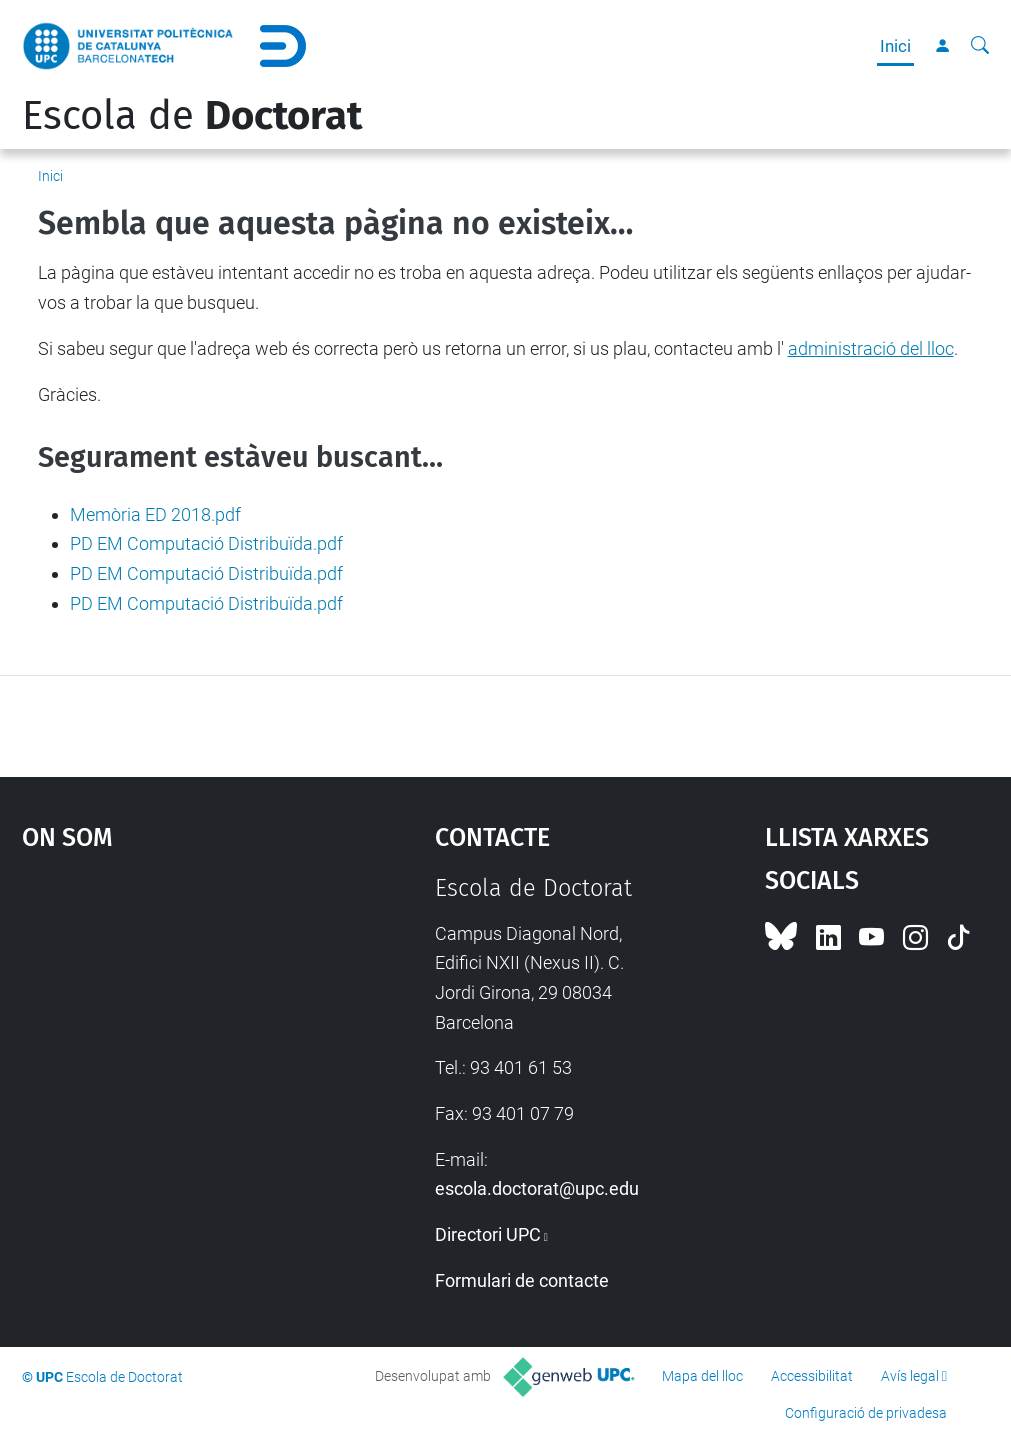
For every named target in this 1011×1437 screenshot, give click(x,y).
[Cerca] (980, 46)
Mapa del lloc (702, 1376)
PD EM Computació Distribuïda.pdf (206, 543)
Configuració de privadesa (866, 1413)
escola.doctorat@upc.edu (537, 1188)
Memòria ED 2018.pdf (155, 514)
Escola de (192, 116)
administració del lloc (871, 348)
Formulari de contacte (522, 1280)
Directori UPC (488, 1234)
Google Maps (175, 1024)
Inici (895, 46)
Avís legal (910, 1376)
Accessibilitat (812, 1376)
